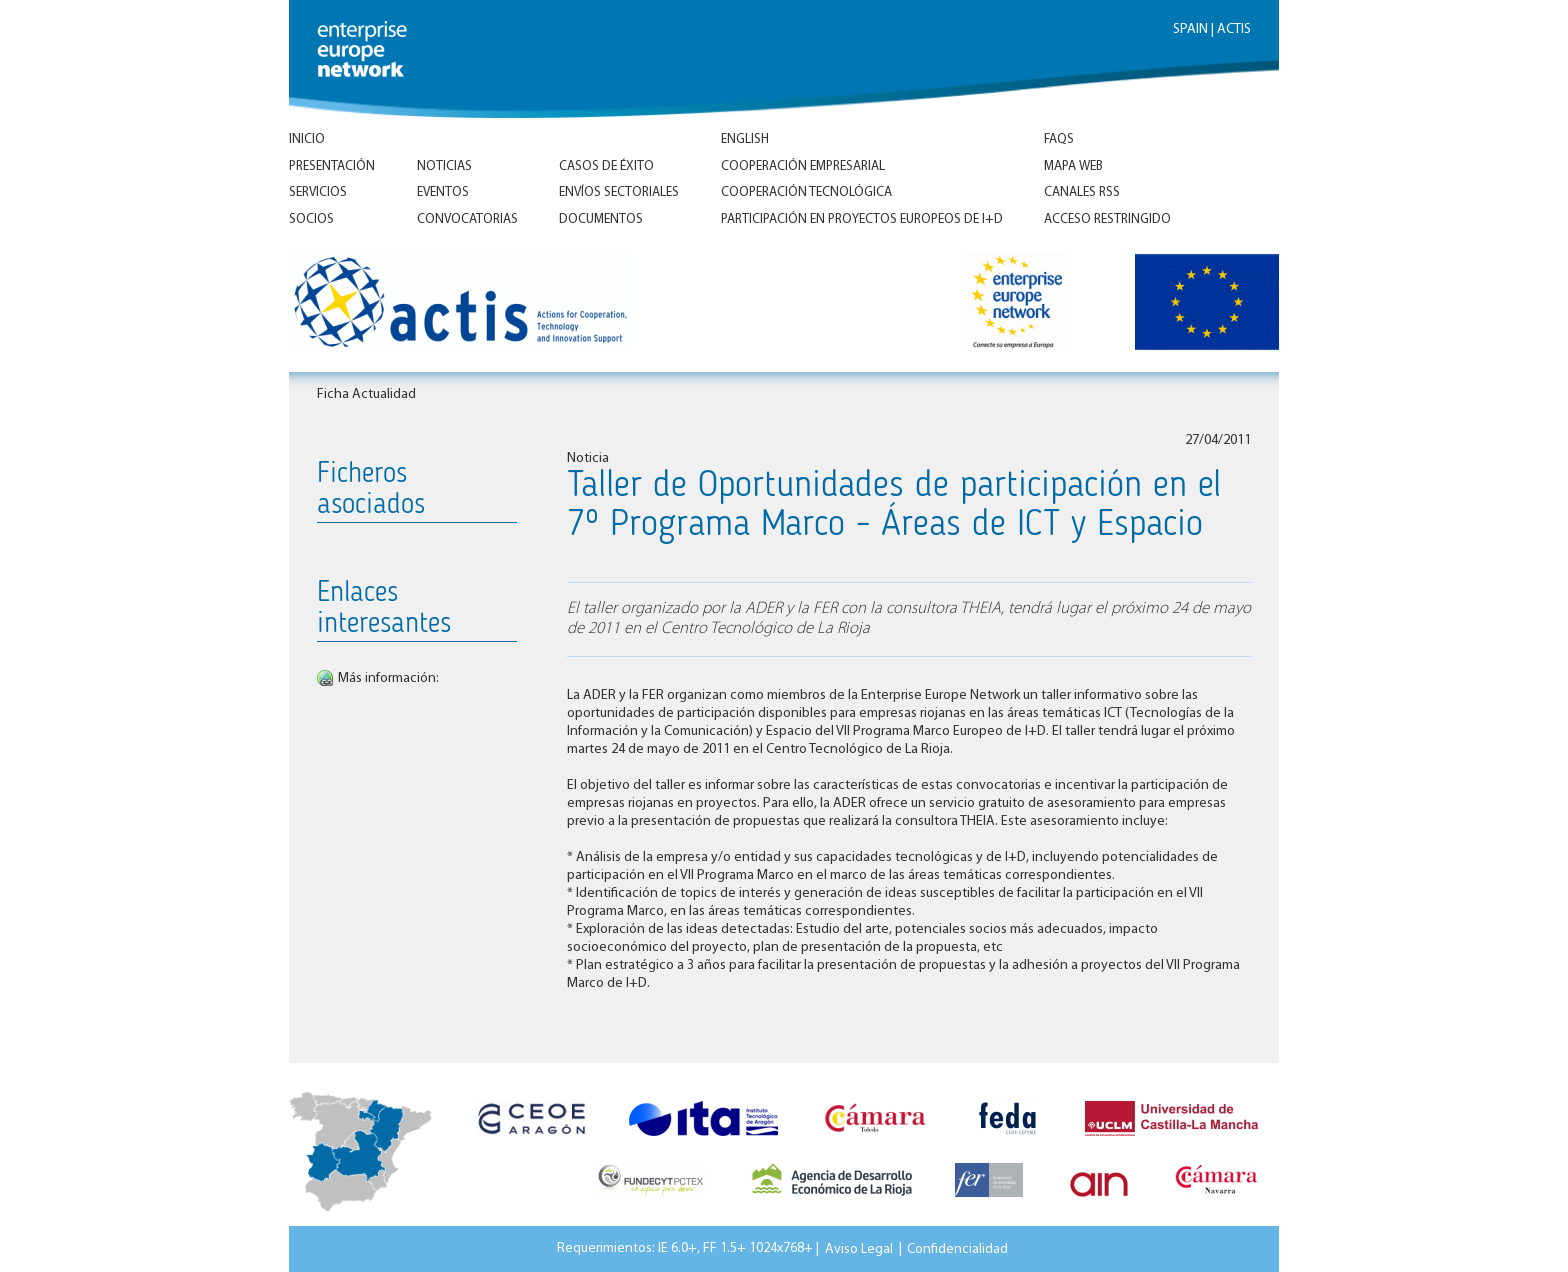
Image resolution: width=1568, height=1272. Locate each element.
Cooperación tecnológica (806, 192)
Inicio (307, 139)
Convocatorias (467, 219)
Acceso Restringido (1107, 219)
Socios (311, 219)
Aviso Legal (859, 1248)
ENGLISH (745, 139)
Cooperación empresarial (803, 166)
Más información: (388, 678)
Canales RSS (1082, 192)
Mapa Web (1073, 166)
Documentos (601, 219)
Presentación (332, 166)
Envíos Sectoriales (619, 192)
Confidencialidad (957, 1248)
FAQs (1059, 139)
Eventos (443, 192)
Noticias (444, 166)
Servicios (318, 192)
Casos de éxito (606, 166)
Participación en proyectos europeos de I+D (862, 219)
